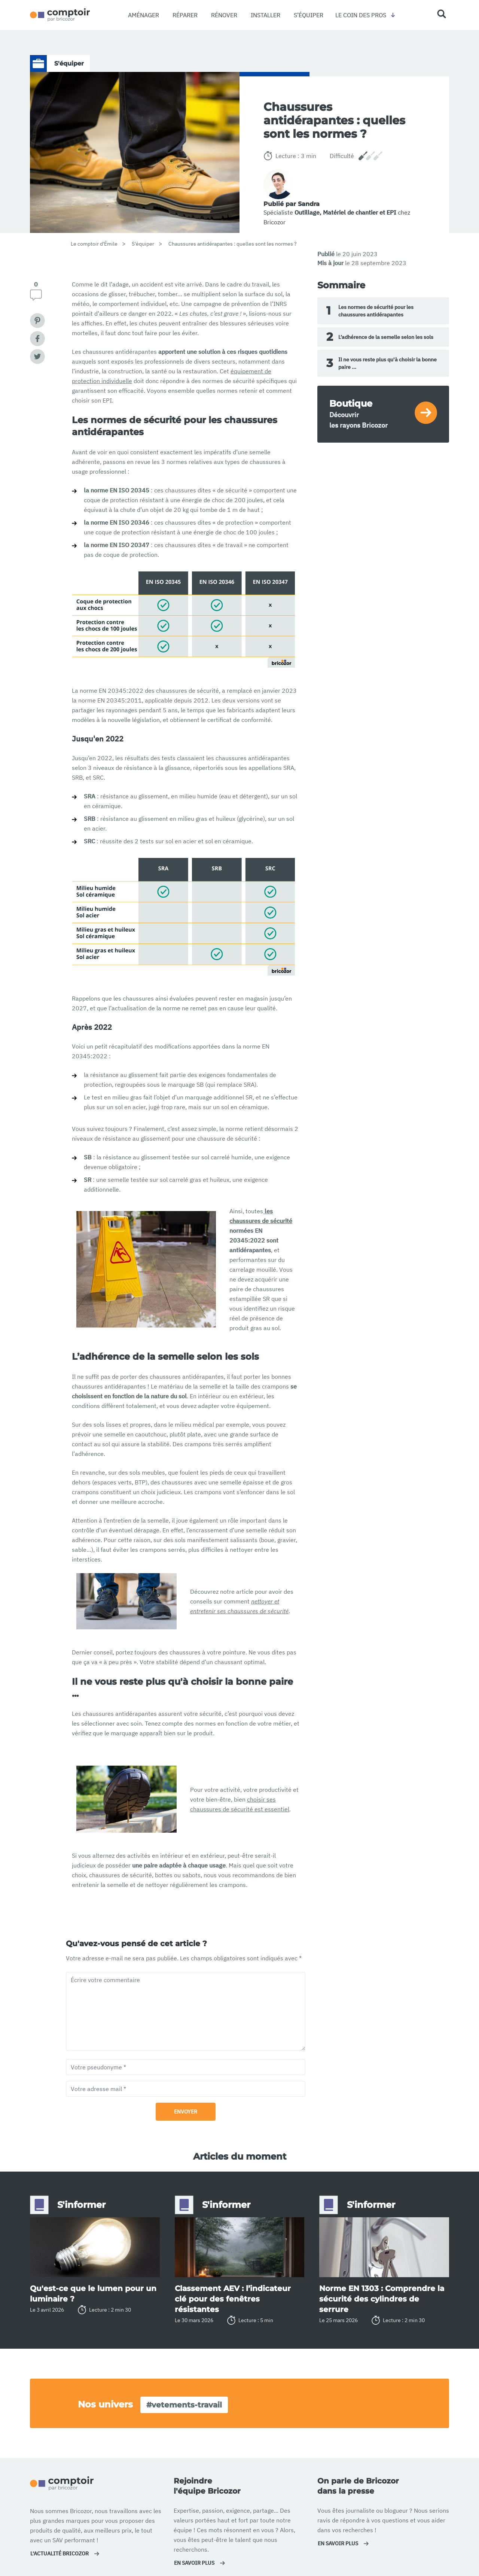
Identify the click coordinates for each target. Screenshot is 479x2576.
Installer (265, 15)
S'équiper (143, 243)
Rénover (224, 15)
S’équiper (308, 15)
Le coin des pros (360, 15)
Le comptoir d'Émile (94, 243)
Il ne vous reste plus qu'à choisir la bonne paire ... (381, 363)
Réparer (185, 15)
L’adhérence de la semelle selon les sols (379, 337)
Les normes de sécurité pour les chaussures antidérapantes (370, 311)
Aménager (143, 15)
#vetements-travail (184, 2404)
